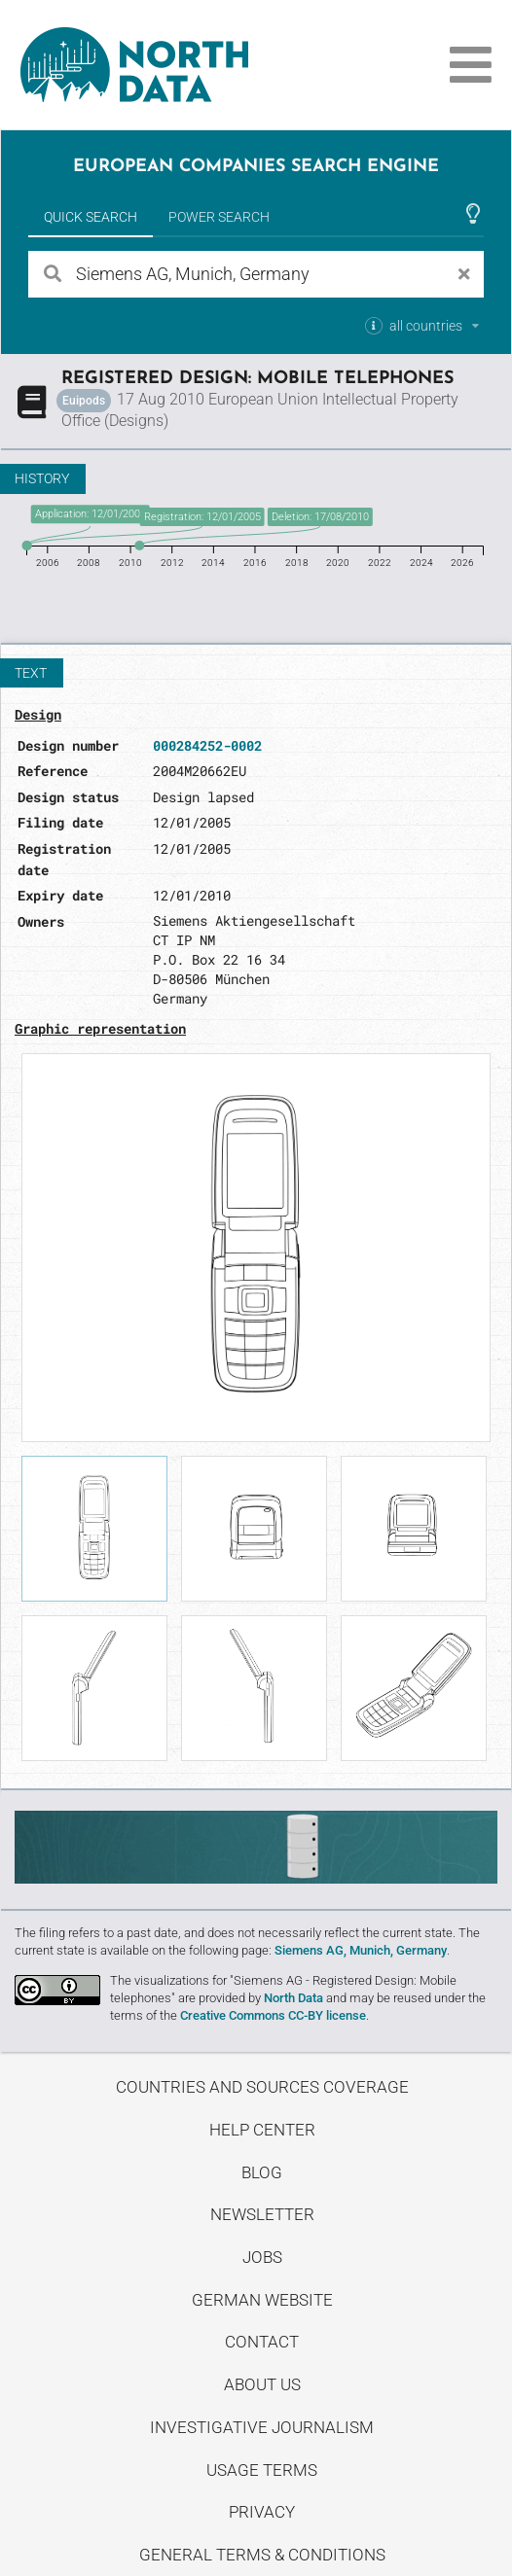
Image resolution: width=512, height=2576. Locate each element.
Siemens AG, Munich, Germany (360, 1950)
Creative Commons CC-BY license (273, 2015)
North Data (293, 1998)
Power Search (219, 217)
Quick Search (90, 217)
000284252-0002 (207, 745)
